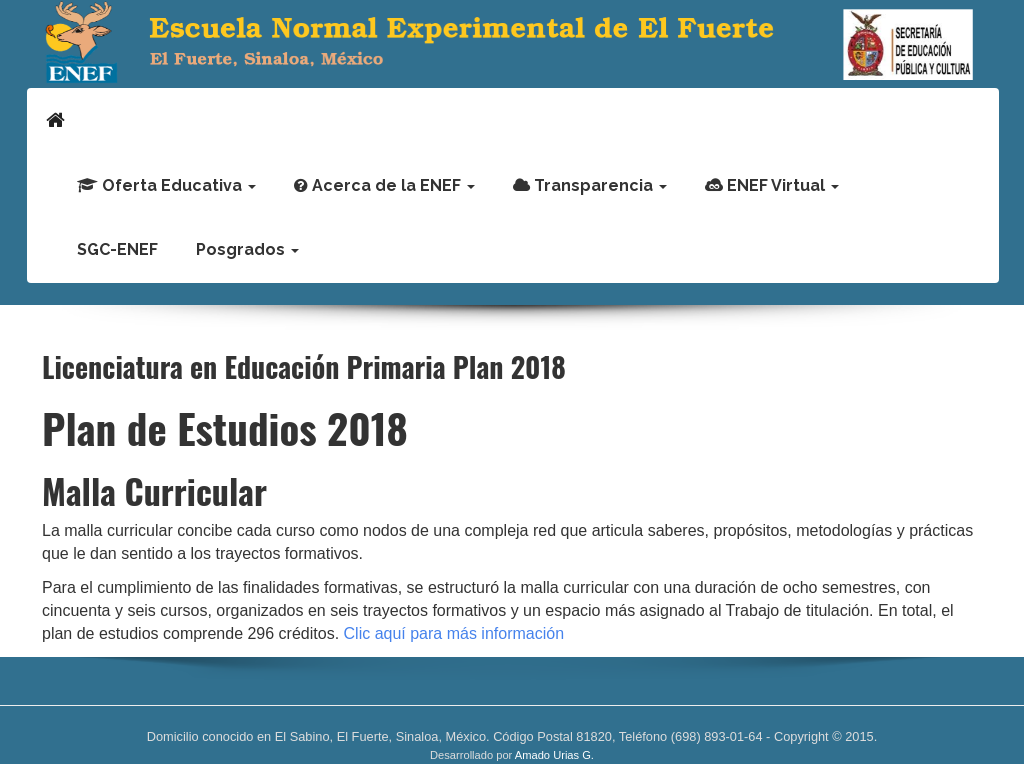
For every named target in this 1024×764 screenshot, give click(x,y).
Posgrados (247, 249)
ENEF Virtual (772, 185)
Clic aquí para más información (451, 633)
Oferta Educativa (166, 185)
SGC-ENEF (117, 249)
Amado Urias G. (554, 755)
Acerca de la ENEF (384, 185)
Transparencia (590, 185)
